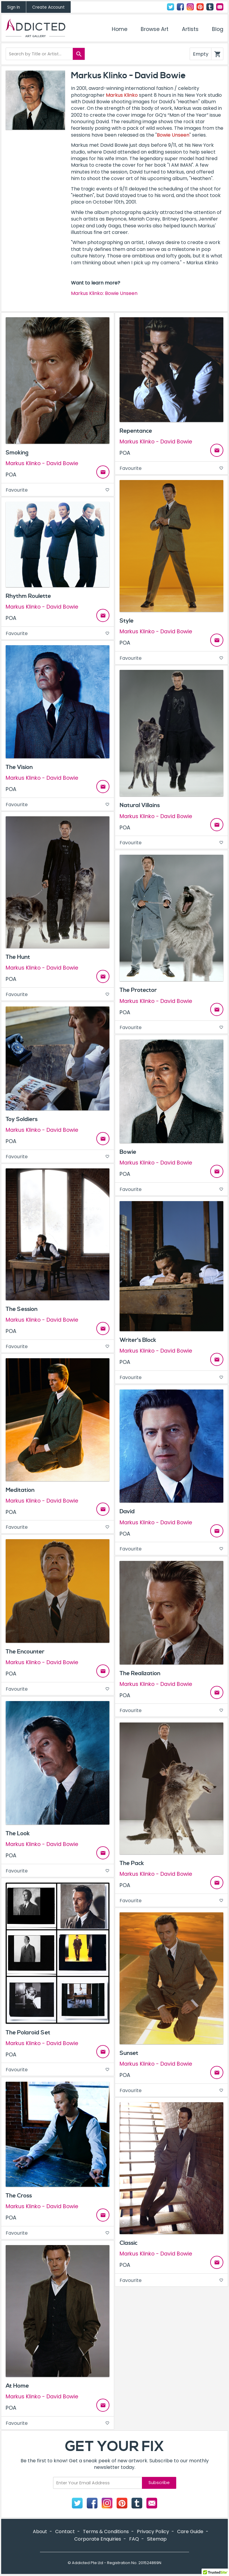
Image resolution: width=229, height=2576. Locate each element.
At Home (17, 2385)
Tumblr (209, 6)
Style (127, 620)
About (40, 2531)
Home (119, 29)
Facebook (180, 6)
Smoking (17, 452)
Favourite (57, 490)
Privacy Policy (153, 2531)
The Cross (19, 2195)
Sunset (129, 2053)
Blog (217, 29)
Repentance (136, 430)
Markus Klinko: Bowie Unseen (104, 293)
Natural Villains (140, 805)
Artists (190, 29)
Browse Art (154, 29)
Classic (128, 2243)
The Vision (19, 767)
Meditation (20, 1490)
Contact (219, 6)
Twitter (170, 6)
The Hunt (18, 957)
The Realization (140, 1673)
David (127, 1511)
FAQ (134, 2539)
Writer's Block (138, 1340)
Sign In (13, 7)
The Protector (138, 990)
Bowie (128, 1152)
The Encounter (25, 1651)
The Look (18, 1833)
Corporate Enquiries (97, 2539)
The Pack (132, 1863)
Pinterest (200, 6)
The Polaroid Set (28, 2032)
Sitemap (157, 2539)
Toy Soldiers (22, 1119)
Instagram (190, 6)
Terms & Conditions (106, 2531)
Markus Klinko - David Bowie (42, 463)
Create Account (48, 7)
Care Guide (190, 2531)
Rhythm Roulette (28, 596)
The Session (22, 1309)
